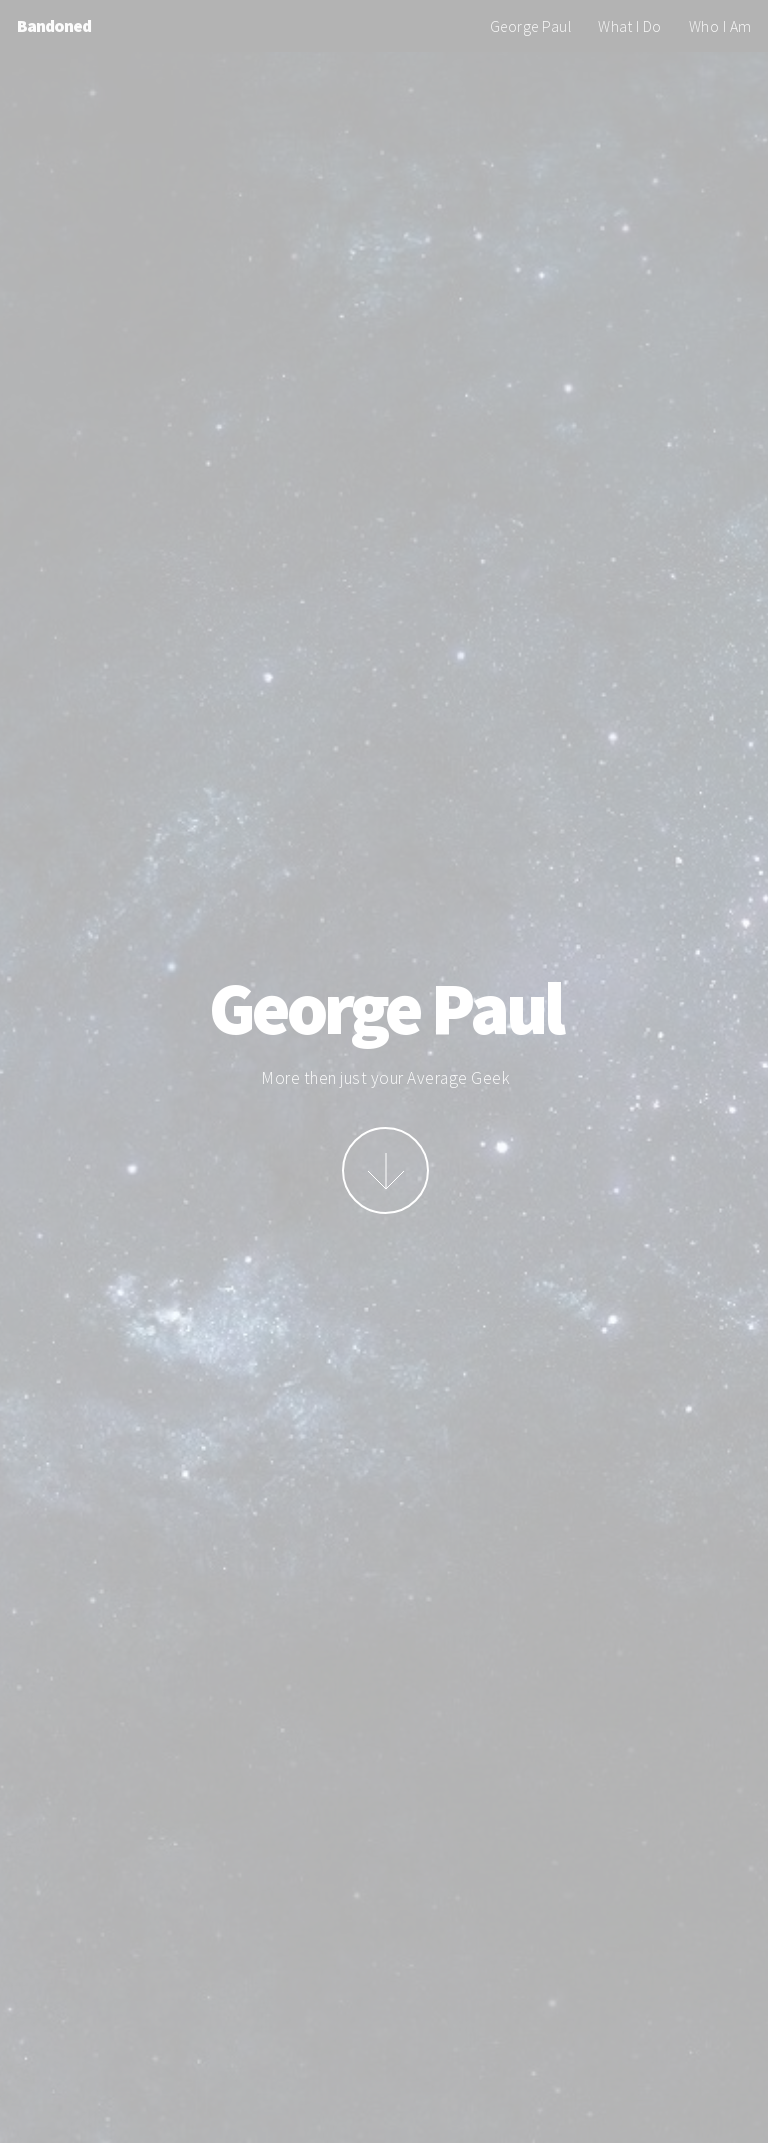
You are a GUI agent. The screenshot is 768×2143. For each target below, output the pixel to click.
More (385, 1170)
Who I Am (720, 26)
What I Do (630, 26)
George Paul (531, 26)
